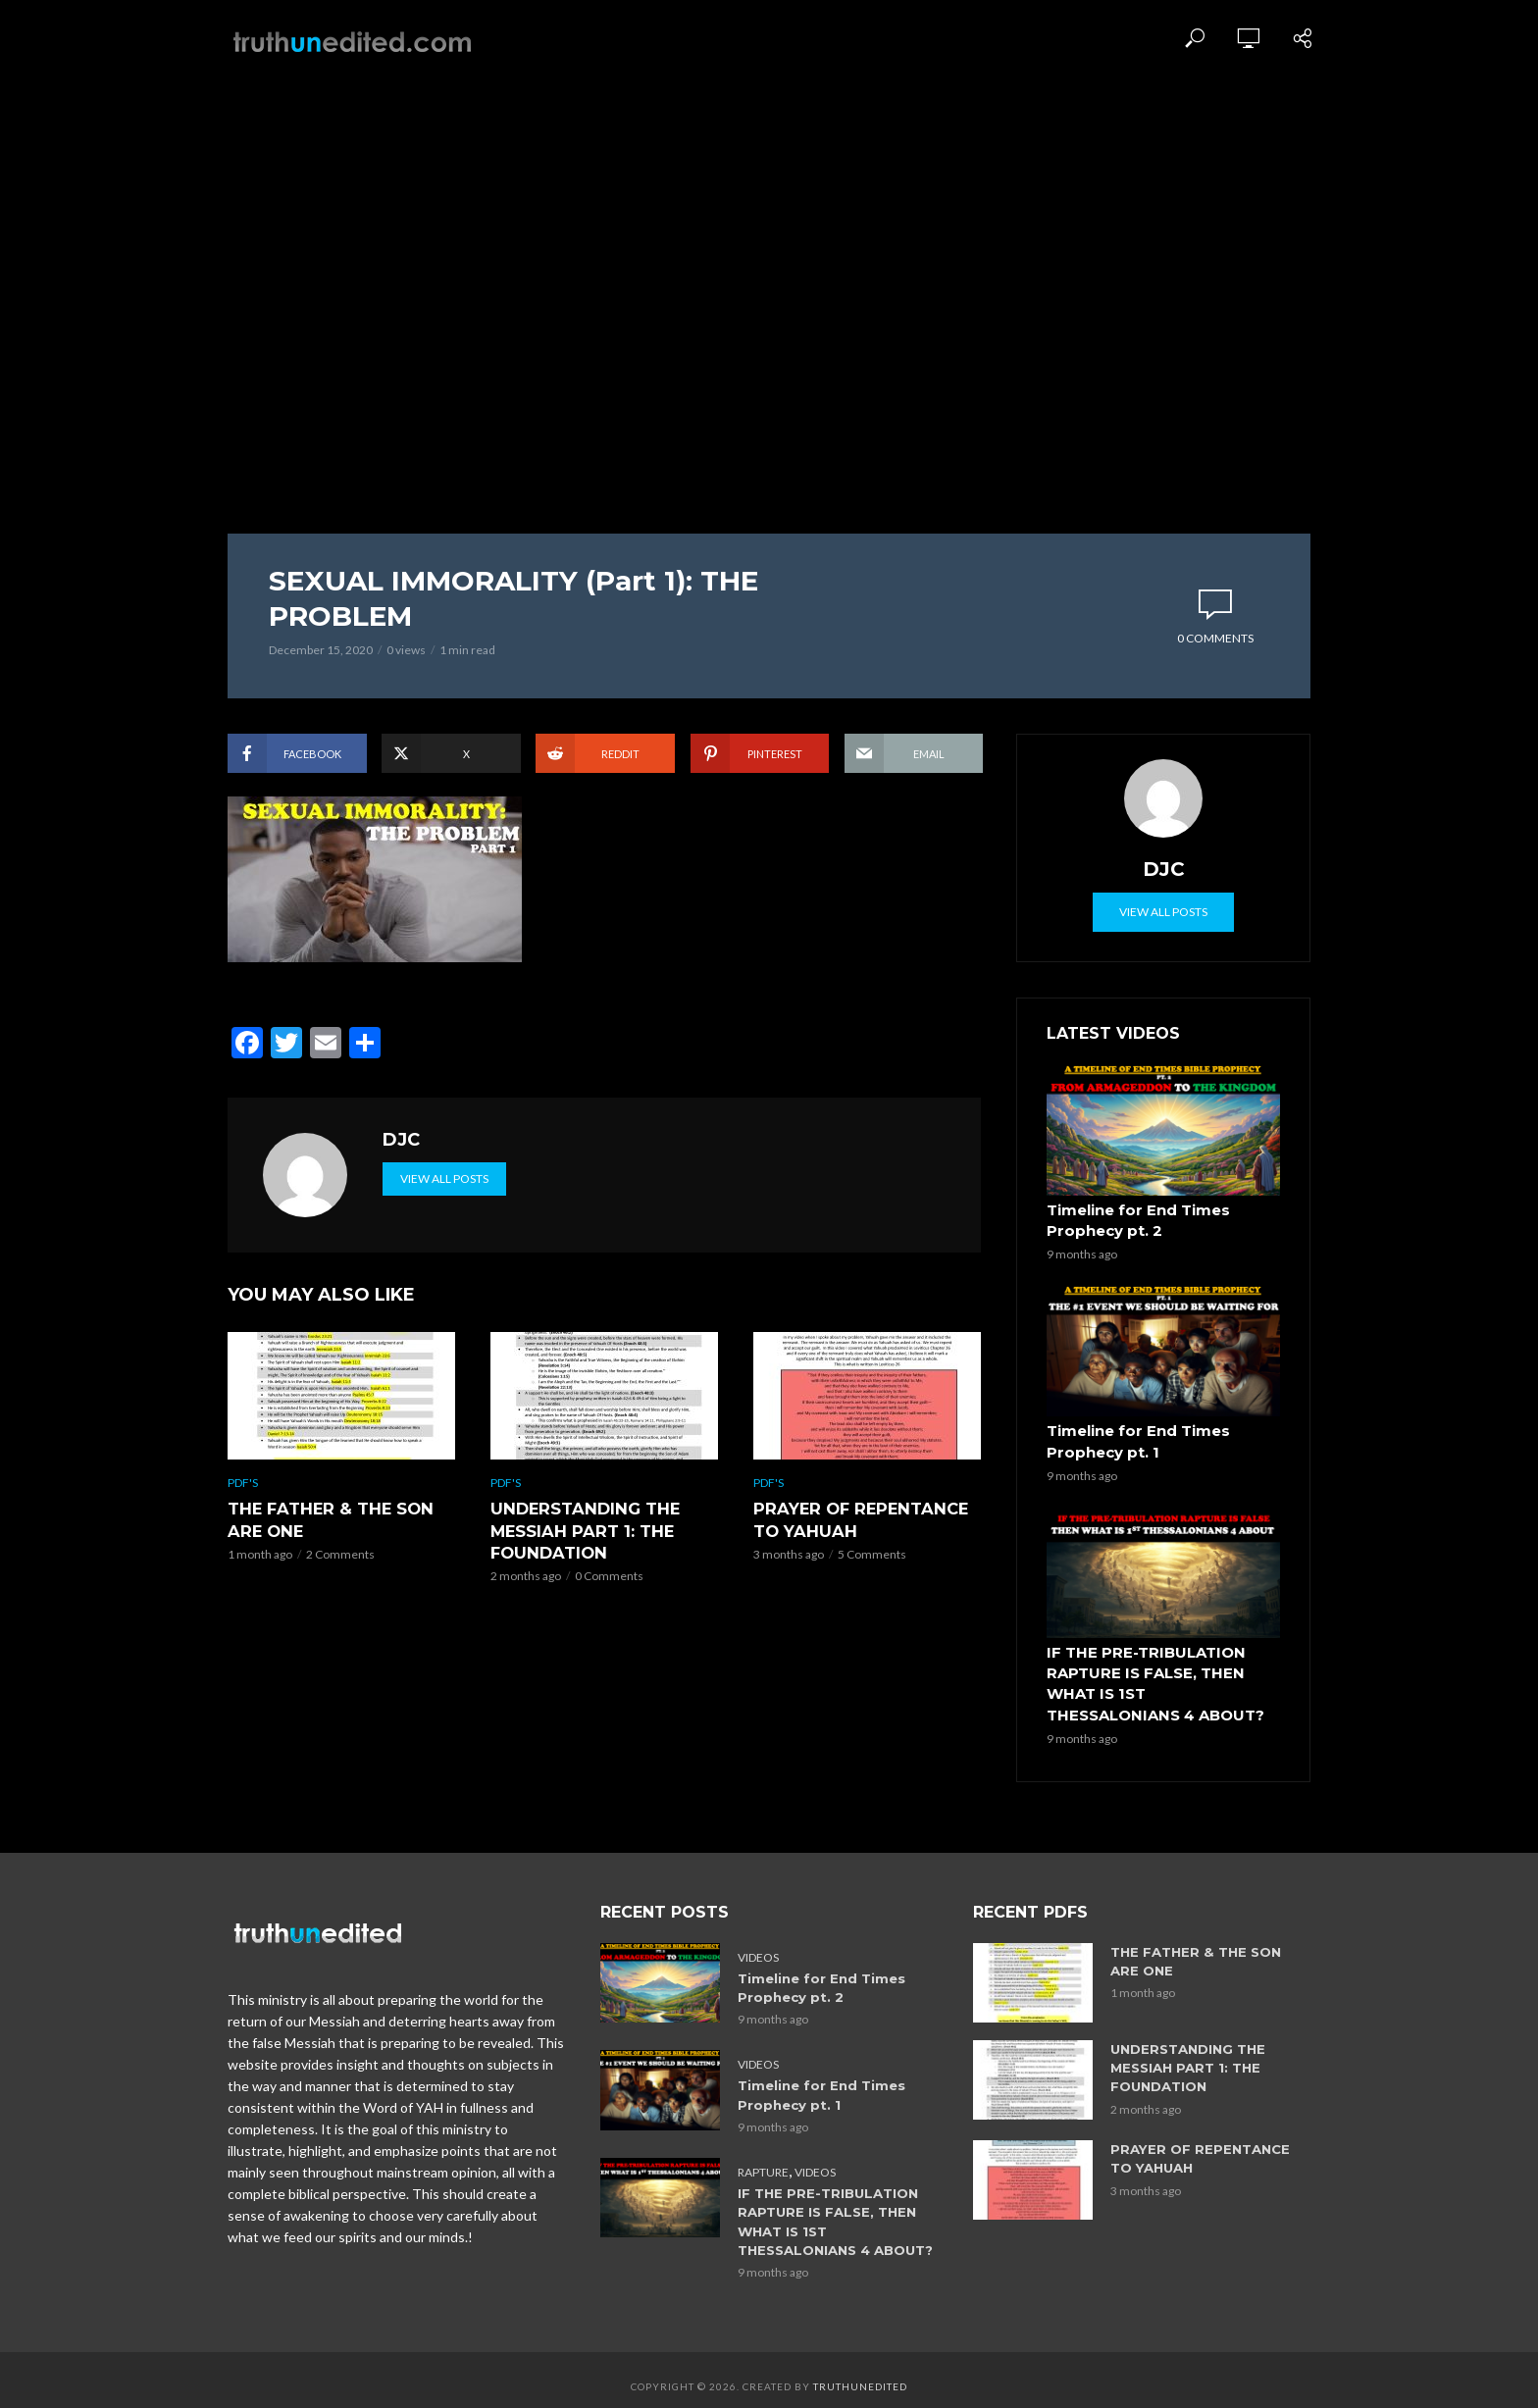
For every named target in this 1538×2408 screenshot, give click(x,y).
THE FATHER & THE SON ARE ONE (327, 1578)
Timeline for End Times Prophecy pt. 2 (1134, 1220)
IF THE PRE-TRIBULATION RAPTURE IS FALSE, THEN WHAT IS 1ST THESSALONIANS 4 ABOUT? (1161, 1676)
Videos (758, 1946)
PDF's (243, 1541)
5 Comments (872, 1612)
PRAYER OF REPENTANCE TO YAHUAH (856, 1578)
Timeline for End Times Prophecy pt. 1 (1134, 1439)
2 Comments (340, 1612)
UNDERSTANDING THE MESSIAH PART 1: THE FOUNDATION (581, 1588)
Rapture (763, 2160)
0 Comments (1215, 638)
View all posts (444, 1237)
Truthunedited (860, 2374)
